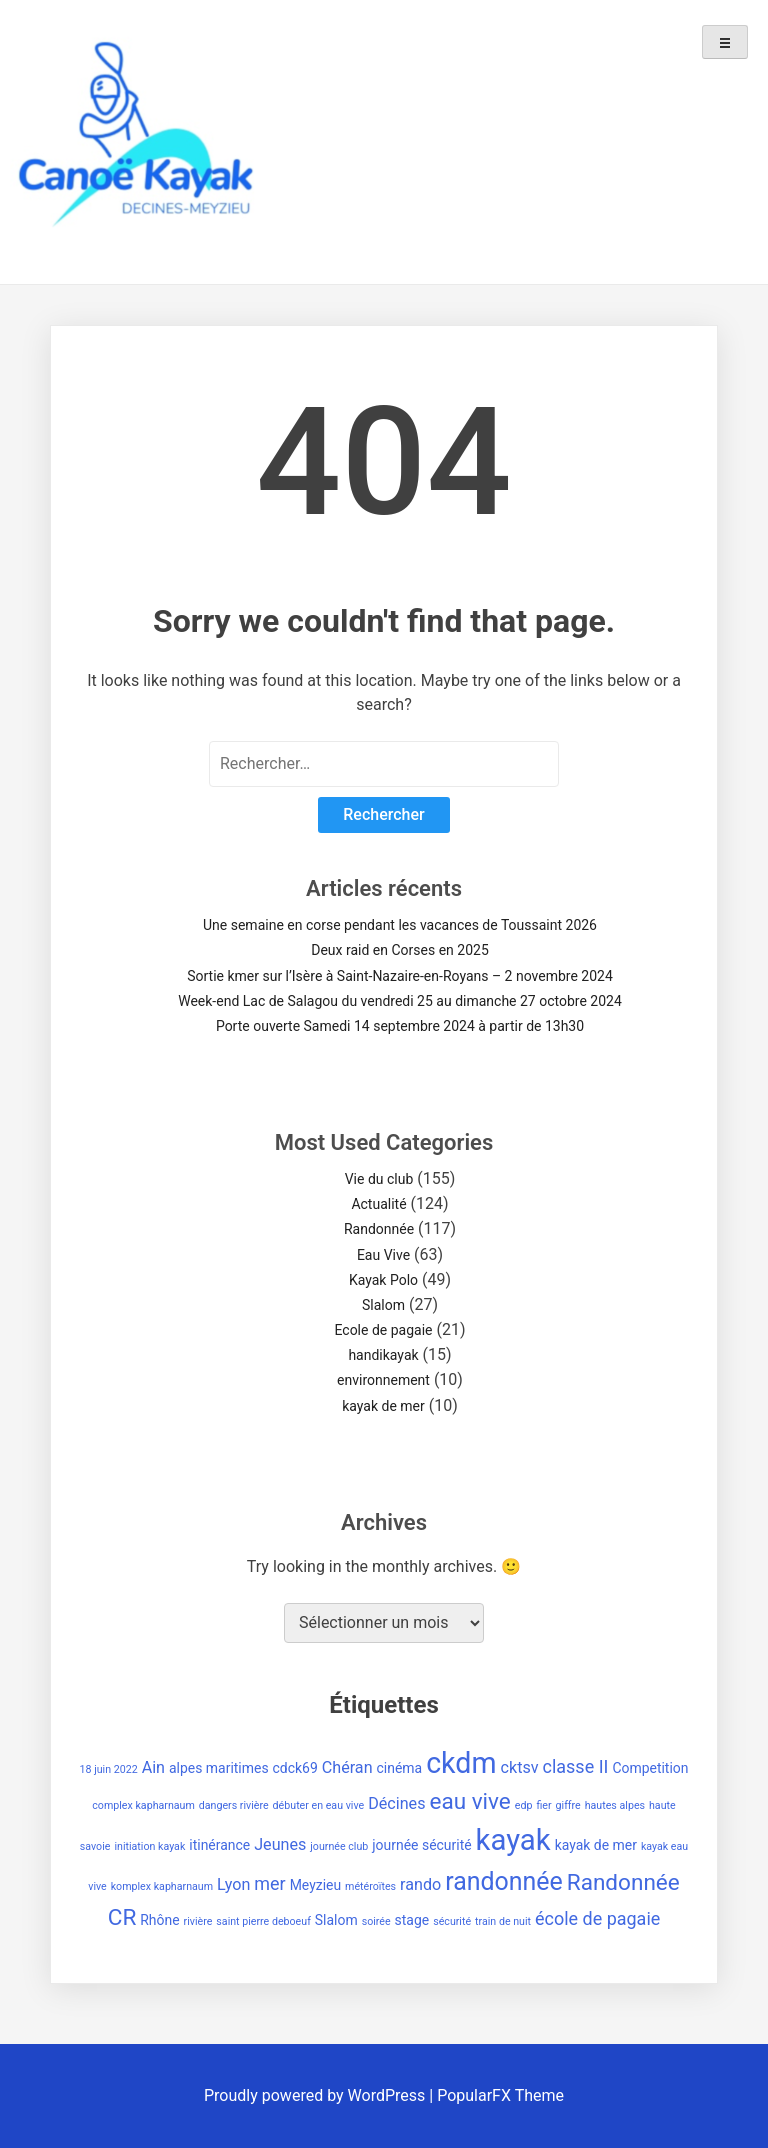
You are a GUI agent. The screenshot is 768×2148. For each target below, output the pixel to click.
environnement (383, 1380)
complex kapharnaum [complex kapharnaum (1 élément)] (143, 1805)
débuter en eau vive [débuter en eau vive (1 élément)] (319, 1805)
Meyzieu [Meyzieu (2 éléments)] (316, 1885)
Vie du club (379, 1179)
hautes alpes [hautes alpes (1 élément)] (615, 1805)
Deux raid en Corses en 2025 (400, 950)
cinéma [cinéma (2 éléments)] (400, 1768)
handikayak (383, 1355)
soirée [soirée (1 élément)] (376, 1921)
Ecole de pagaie (383, 1330)
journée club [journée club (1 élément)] (339, 1846)
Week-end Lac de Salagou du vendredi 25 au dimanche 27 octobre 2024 (400, 1001)
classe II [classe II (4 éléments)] (576, 1766)
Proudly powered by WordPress (316, 2095)
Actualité (378, 1204)
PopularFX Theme (500, 2095)
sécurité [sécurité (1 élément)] (452, 1921)
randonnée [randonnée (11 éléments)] (504, 1881)
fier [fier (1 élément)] (543, 1805)
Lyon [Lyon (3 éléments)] (233, 1884)
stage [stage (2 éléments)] (412, 1920)
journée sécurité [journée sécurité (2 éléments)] (421, 1845)
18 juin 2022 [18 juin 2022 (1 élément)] (109, 1769)
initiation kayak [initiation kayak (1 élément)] (149, 1846)
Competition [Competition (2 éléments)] (650, 1768)
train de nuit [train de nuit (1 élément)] (503, 1921)
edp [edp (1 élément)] (524, 1805)
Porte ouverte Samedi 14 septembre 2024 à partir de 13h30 (400, 1026)
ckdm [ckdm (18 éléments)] (461, 1763)
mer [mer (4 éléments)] (269, 1883)
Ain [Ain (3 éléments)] (153, 1767)
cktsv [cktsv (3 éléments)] (520, 1767)
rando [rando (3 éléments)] (420, 1884)
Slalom (383, 1305)
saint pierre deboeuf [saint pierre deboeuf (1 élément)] (263, 1921)
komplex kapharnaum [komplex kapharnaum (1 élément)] (162, 1886)
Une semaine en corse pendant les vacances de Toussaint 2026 (400, 925)
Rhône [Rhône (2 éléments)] (159, 1920)
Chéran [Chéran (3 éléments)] (347, 1767)
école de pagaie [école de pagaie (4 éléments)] (597, 1918)
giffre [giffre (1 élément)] (568, 1805)
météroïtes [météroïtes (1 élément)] (370, 1886)
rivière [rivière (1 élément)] (198, 1921)
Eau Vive (383, 1255)
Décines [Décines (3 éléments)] (396, 1803)
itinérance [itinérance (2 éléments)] (219, 1845)
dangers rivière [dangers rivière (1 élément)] (234, 1805)
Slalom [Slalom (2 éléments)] (336, 1920)
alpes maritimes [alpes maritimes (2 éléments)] (219, 1768)
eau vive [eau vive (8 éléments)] (469, 1801)
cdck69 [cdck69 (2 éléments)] (295, 1768)
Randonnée (379, 1229)
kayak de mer (383, 1406)
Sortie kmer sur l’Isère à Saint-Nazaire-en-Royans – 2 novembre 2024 (400, 976)
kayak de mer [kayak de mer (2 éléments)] (596, 1845)
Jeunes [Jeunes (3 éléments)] (280, 1844)
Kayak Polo (383, 1280)
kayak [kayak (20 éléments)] (513, 1840)
